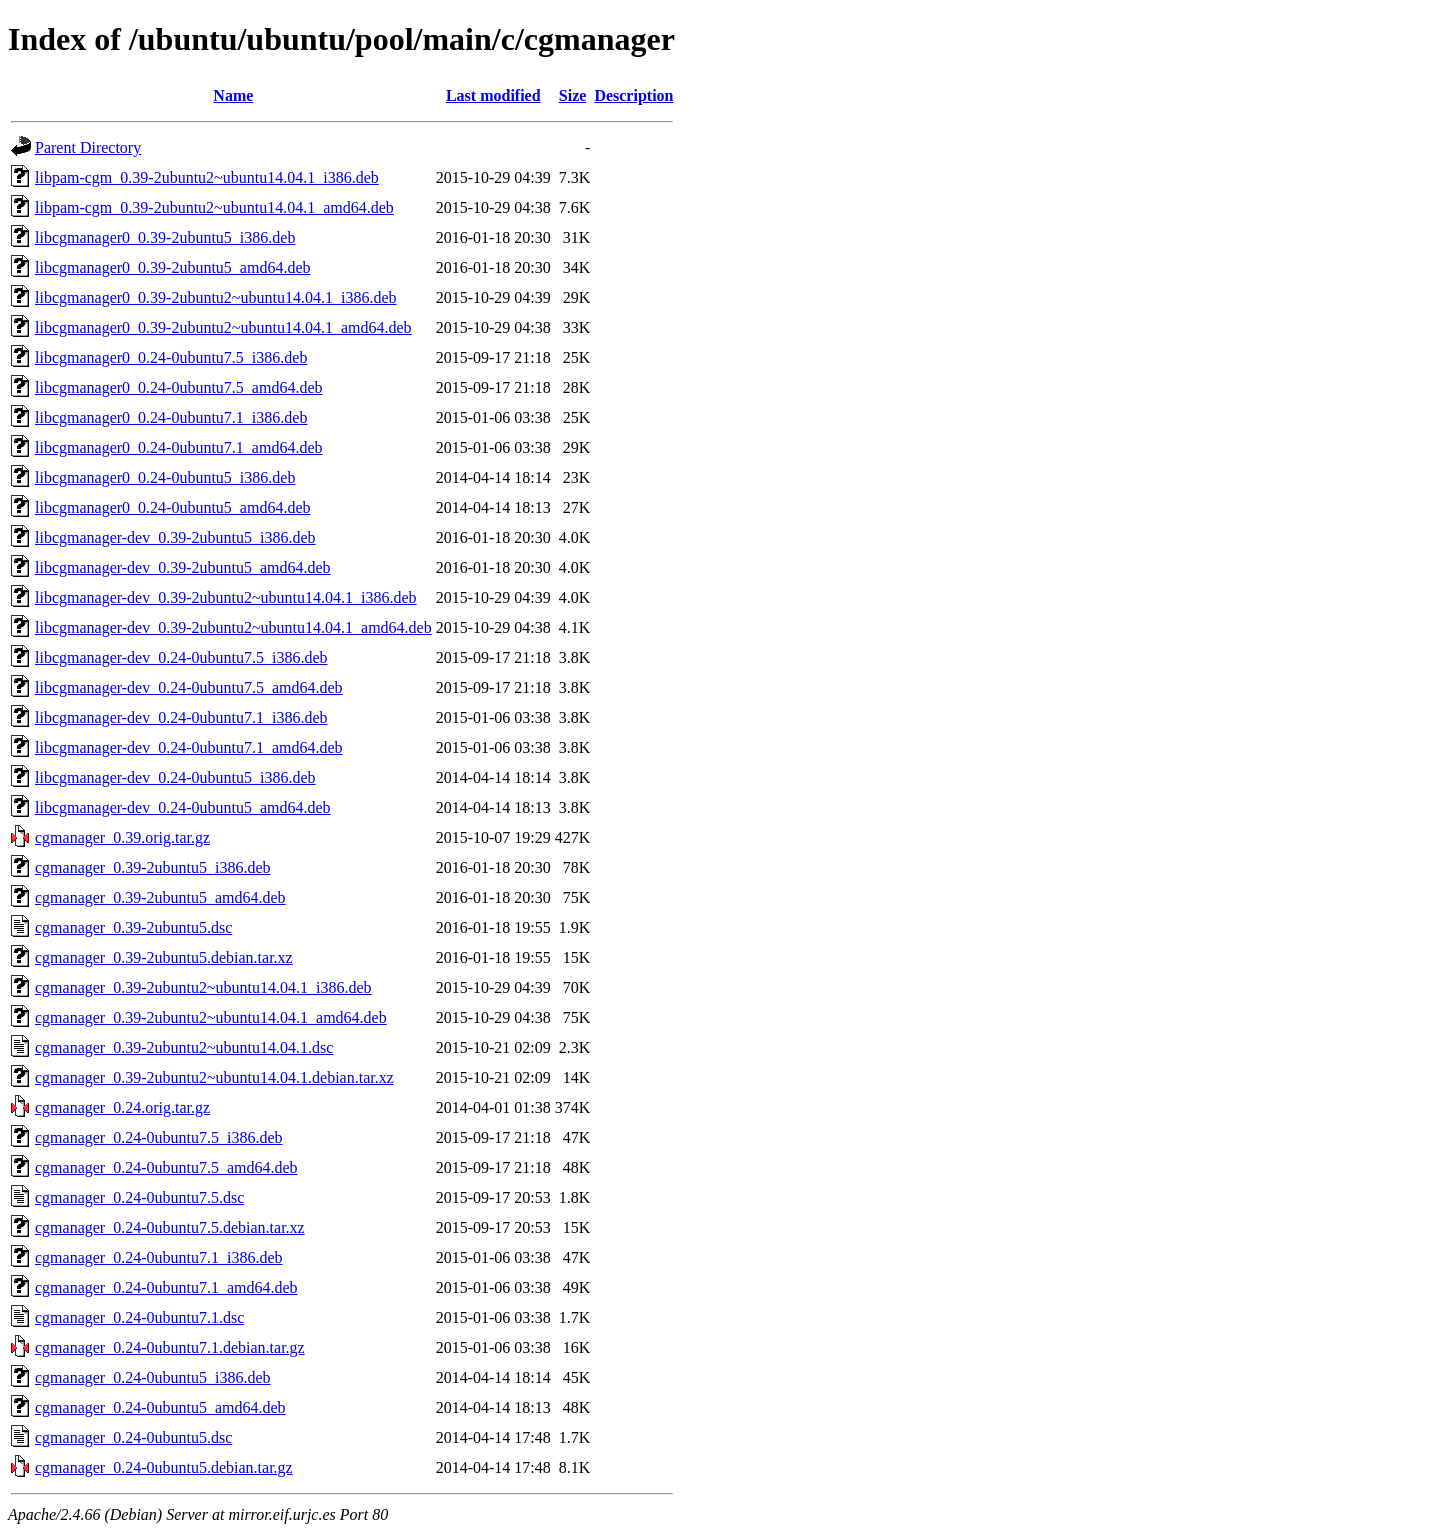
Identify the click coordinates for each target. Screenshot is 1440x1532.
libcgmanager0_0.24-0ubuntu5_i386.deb (165, 477)
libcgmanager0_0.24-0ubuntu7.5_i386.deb (171, 357)
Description (633, 95)
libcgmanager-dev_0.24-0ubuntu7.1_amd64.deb (189, 747)
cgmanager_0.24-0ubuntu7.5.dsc (139, 1197)
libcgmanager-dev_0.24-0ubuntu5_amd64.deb (183, 807)
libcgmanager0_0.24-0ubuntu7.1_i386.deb (171, 417)
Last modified (493, 95)
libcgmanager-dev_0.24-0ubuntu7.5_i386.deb (181, 657)
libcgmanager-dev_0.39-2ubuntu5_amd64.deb (183, 567)
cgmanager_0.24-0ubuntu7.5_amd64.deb (166, 1167)
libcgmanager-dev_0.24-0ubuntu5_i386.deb (175, 777)
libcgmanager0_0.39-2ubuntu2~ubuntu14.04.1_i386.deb (216, 297)
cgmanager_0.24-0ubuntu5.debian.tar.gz (164, 1467)
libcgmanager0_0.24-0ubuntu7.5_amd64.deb (179, 387)
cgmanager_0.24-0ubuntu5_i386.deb (153, 1377)
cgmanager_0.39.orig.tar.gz (122, 837)
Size (573, 95)
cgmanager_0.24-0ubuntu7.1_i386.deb (159, 1257)
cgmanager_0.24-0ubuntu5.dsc (133, 1437)
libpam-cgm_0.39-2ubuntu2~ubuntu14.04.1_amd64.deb (214, 207)
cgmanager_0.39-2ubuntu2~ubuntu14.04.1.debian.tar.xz (214, 1077)
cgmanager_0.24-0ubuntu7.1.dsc (139, 1317)
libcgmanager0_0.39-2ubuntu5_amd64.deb (173, 267)
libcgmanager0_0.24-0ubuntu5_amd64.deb (173, 507)
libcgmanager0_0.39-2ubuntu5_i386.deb (165, 237)
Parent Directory (88, 147)
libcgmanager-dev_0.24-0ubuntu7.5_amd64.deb (189, 687)
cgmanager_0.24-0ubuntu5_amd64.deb (160, 1407)
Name (233, 95)
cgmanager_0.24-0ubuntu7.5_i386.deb (159, 1137)
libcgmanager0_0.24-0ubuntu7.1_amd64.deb (179, 447)
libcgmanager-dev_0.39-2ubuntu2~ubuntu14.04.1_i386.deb (226, 597)
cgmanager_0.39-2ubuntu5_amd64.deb (160, 897)
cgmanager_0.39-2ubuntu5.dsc (133, 927)
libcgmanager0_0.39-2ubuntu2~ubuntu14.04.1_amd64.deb (223, 327)
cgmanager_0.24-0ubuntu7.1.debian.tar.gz (170, 1347)
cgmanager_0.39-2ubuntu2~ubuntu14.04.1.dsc (184, 1047)
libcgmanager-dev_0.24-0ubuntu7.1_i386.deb (181, 717)
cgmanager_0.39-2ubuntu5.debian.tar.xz (164, 957)
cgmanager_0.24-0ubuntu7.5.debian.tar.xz (170, 1227)
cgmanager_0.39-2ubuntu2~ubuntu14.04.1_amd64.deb (211, 1017)
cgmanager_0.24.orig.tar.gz (122, 1107)
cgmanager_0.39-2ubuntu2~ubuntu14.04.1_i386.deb (203, 987)
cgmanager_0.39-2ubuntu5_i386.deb (153, 867)
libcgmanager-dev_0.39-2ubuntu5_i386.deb (175, 537)
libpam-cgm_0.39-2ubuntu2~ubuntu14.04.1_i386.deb (207, 177)
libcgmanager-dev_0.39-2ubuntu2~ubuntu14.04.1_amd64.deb (233, 627)
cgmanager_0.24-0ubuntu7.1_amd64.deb (166, 1287)
